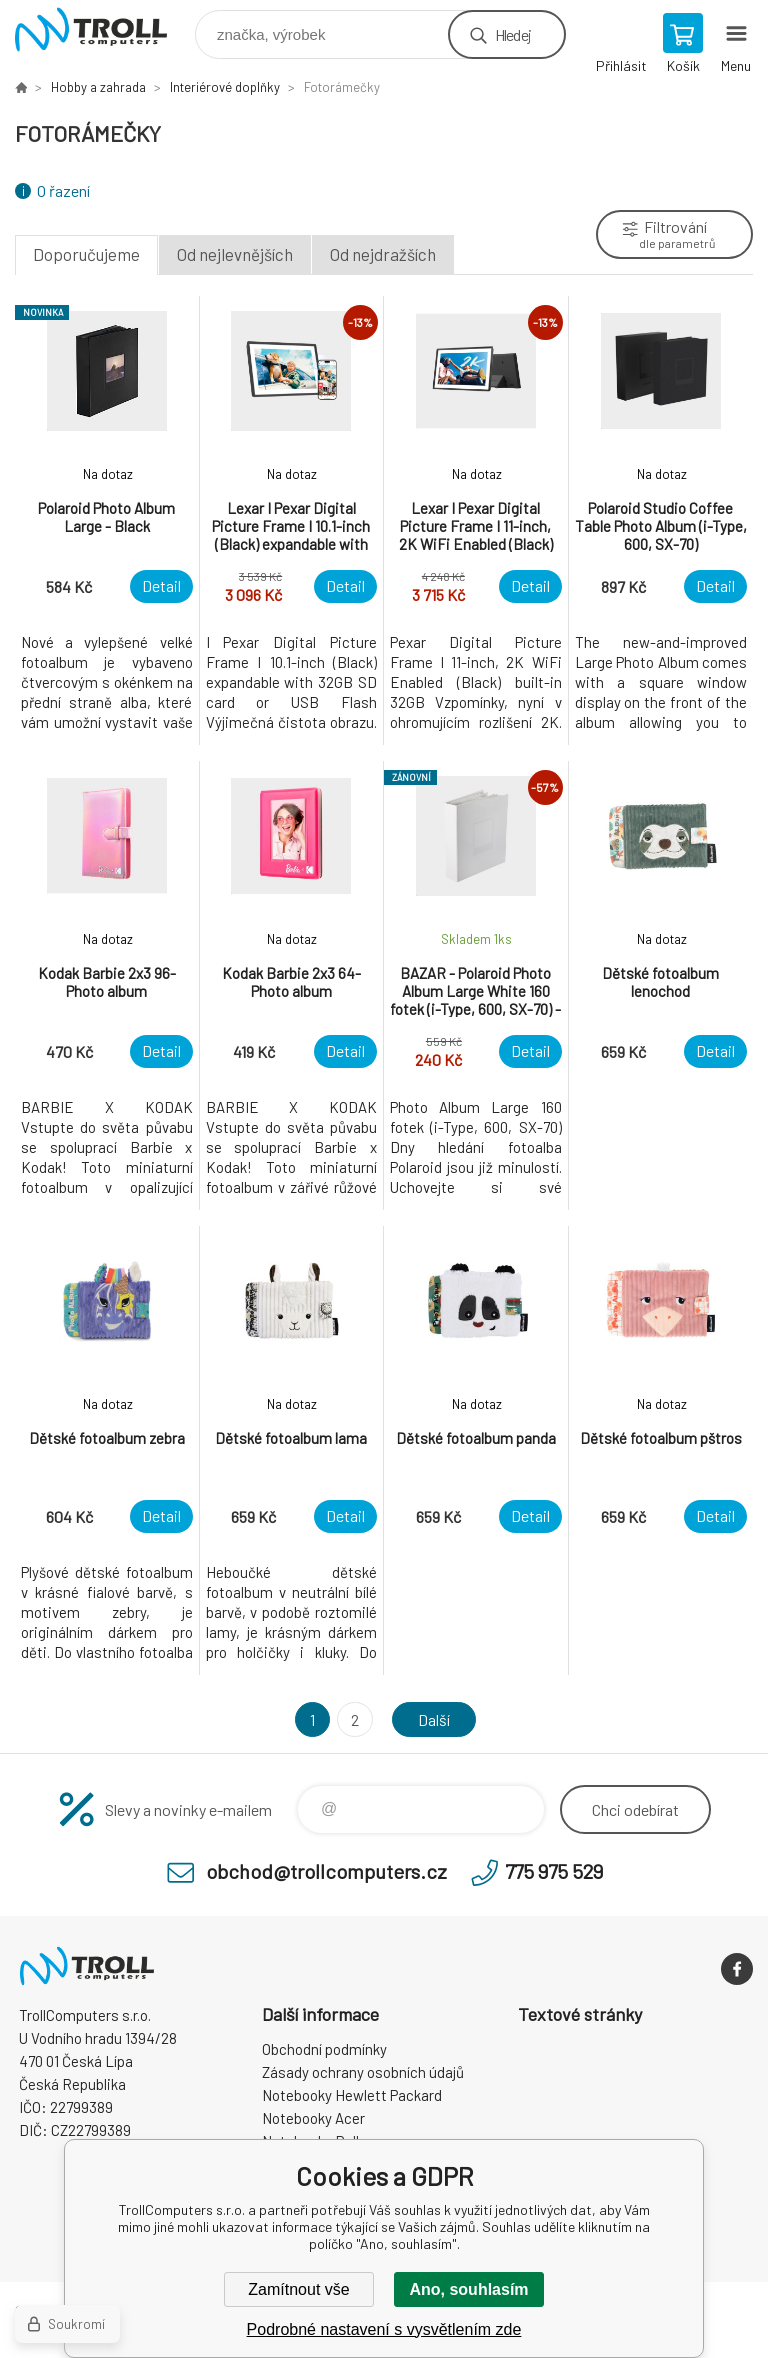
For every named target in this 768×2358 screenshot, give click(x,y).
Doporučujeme (86, 254)
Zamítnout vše (298, 2289)
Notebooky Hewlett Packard (352, 2095)
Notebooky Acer (313, 2118)
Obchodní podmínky (324, 2049)
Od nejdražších (383, 254)
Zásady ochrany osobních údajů (363, 2072)
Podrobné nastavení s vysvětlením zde (384, 2329)
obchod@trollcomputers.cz (326, 1871)
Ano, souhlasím (468, 2289)
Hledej (513, 34)
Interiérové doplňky (225, 87)
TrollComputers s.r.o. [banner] (103, 29)
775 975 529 (554, 1871)
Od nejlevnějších (235, 254)
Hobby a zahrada (98, 87)
